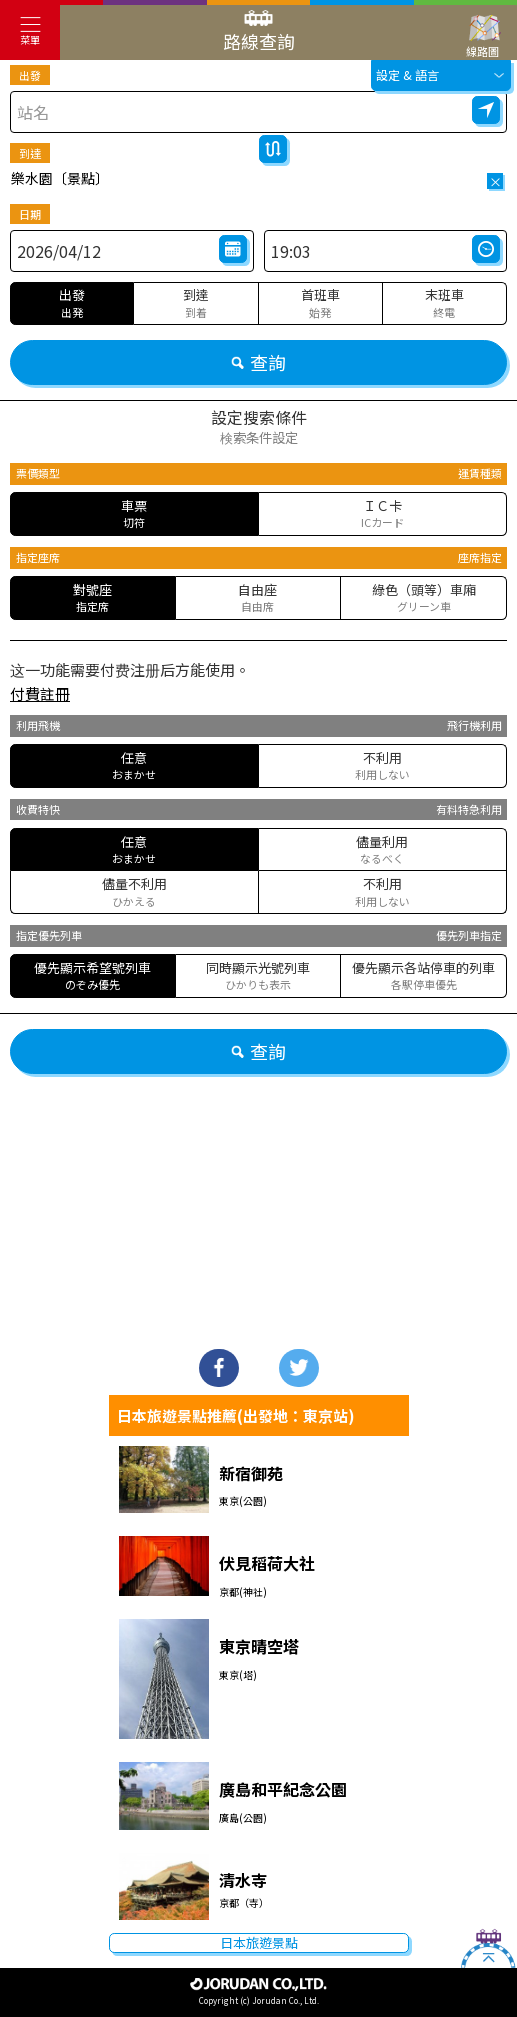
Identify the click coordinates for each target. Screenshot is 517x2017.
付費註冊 (40, 693)
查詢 (258, 362)
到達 (30, 153)
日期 (30, 214)
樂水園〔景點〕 (60, 178)
